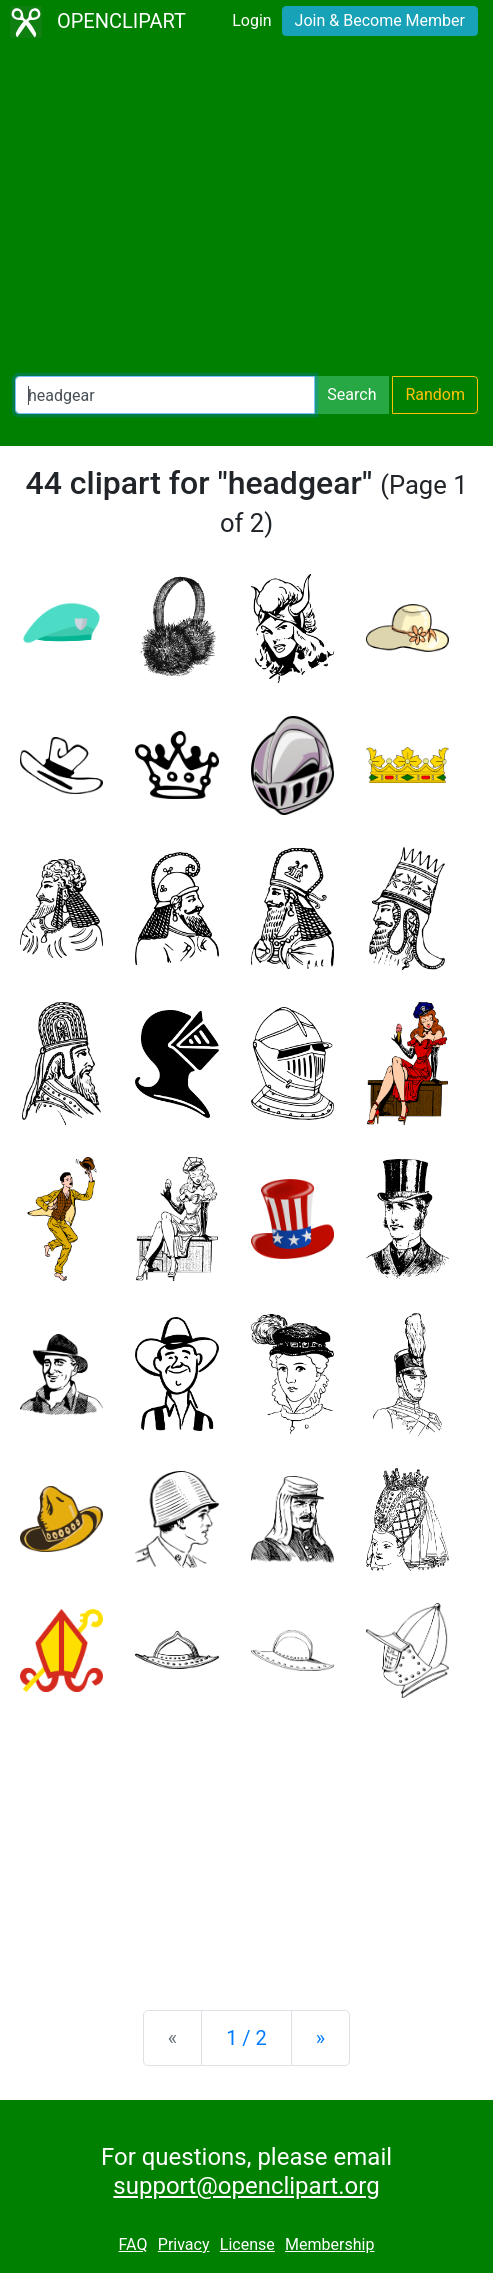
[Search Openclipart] (165, 395)
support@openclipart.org (246, 2186)
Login (251, 20)
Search (351, 394)
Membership (329, 2244)
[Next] (320, 2038)
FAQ (133, 2244)
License (247, 2244)
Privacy (184, 2244)
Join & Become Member (380, 20)
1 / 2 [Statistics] (246, 2038)
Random (435, 394)
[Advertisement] (246, 210)
